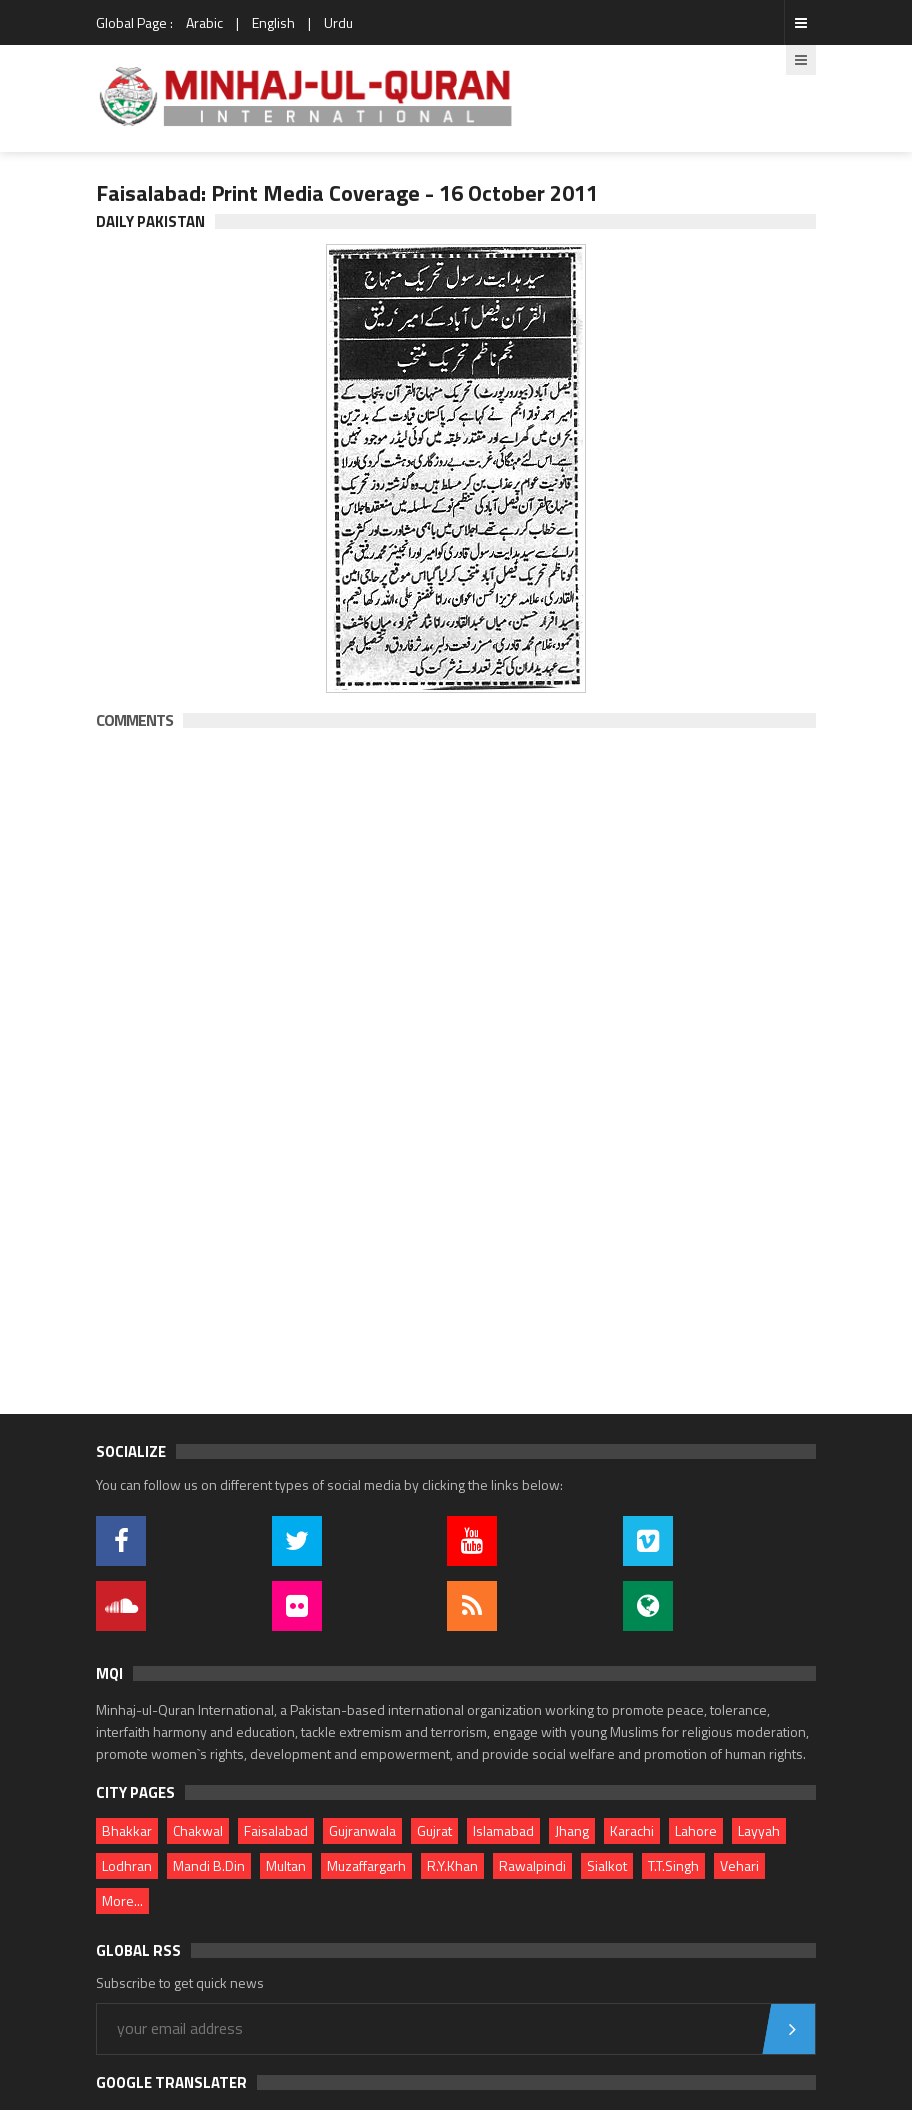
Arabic (204, 22)
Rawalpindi (532, 1865)
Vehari (739, 1865)
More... (122, 1900)
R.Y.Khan (452, 1865)
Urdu (338, 22)
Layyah (759, 1830)
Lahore (696, 1830)
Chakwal (198, 1830)
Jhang (572, 1830)
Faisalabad (276, 1830)
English (273, 22)
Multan (286, 1865)
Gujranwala (362, 1830)
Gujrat (434, 1830)
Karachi (632, 1830)
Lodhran (127, 1865)
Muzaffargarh (366, 1865)
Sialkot (607, 1865)
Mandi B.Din (209, 1865)
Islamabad (503, 1830)
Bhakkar (127, 1830)
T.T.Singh (673, 1865)
